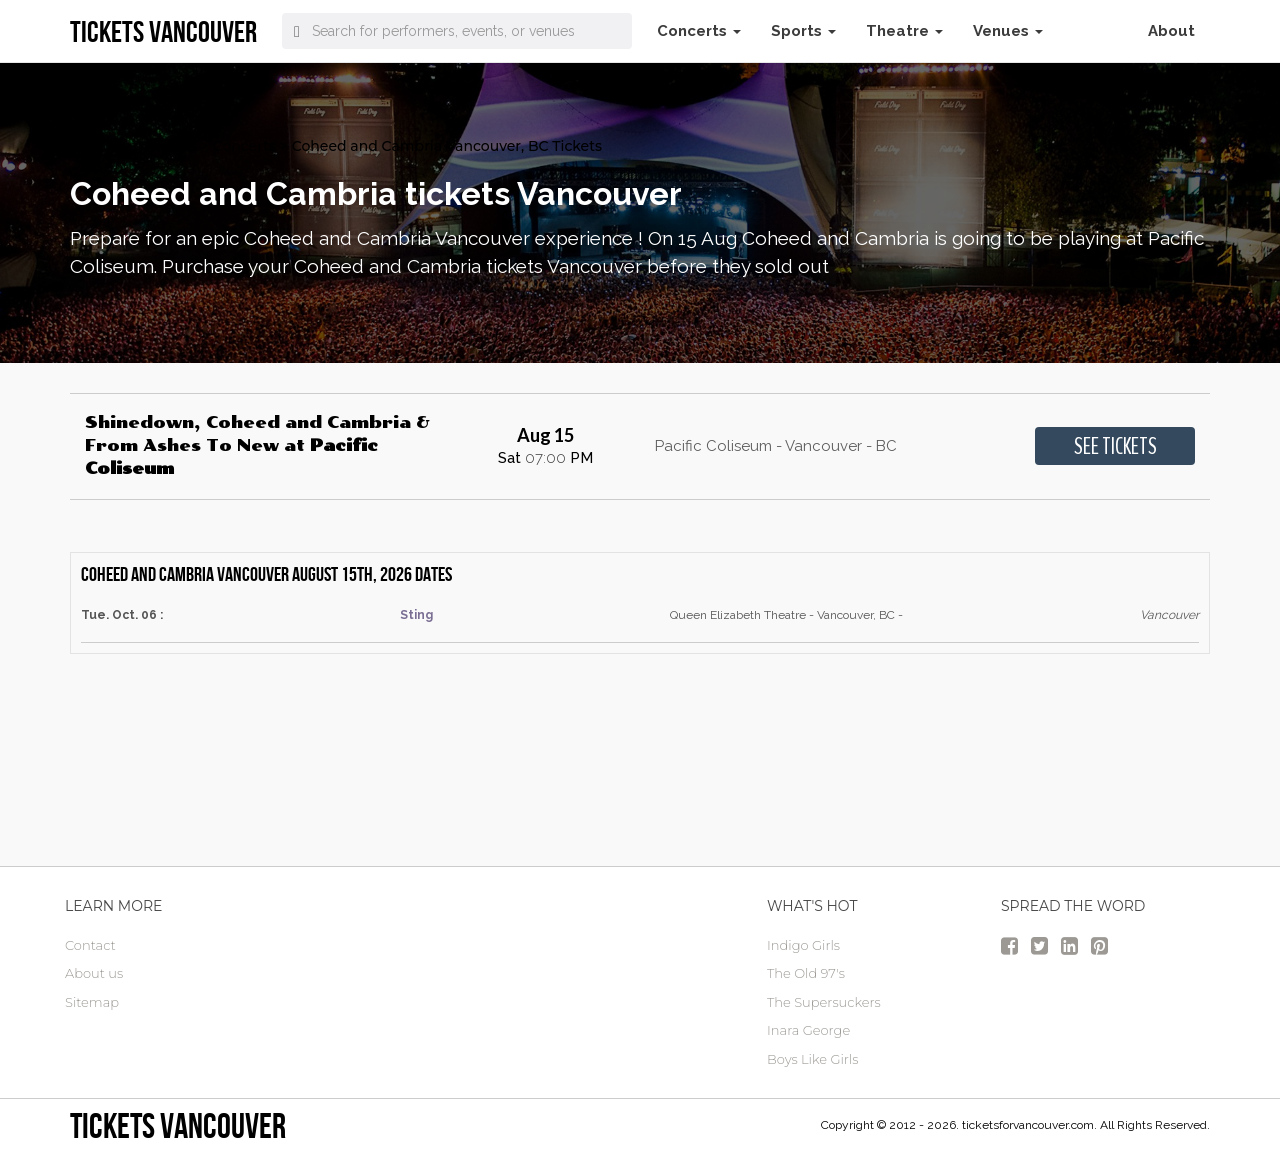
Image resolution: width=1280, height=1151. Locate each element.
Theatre (904, 31)
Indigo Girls (803, 945)
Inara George (808, 1030)
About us (94, 973)
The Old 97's (806, 973)
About (1171, 31)
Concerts (699, 31)
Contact (90, 945)
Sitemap (92, 1002)
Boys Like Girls (812, 1059)
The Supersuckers (824, 1002)
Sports (803, 31)
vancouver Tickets (133, 146)
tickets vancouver (178, 1125)
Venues (1008, 31)
